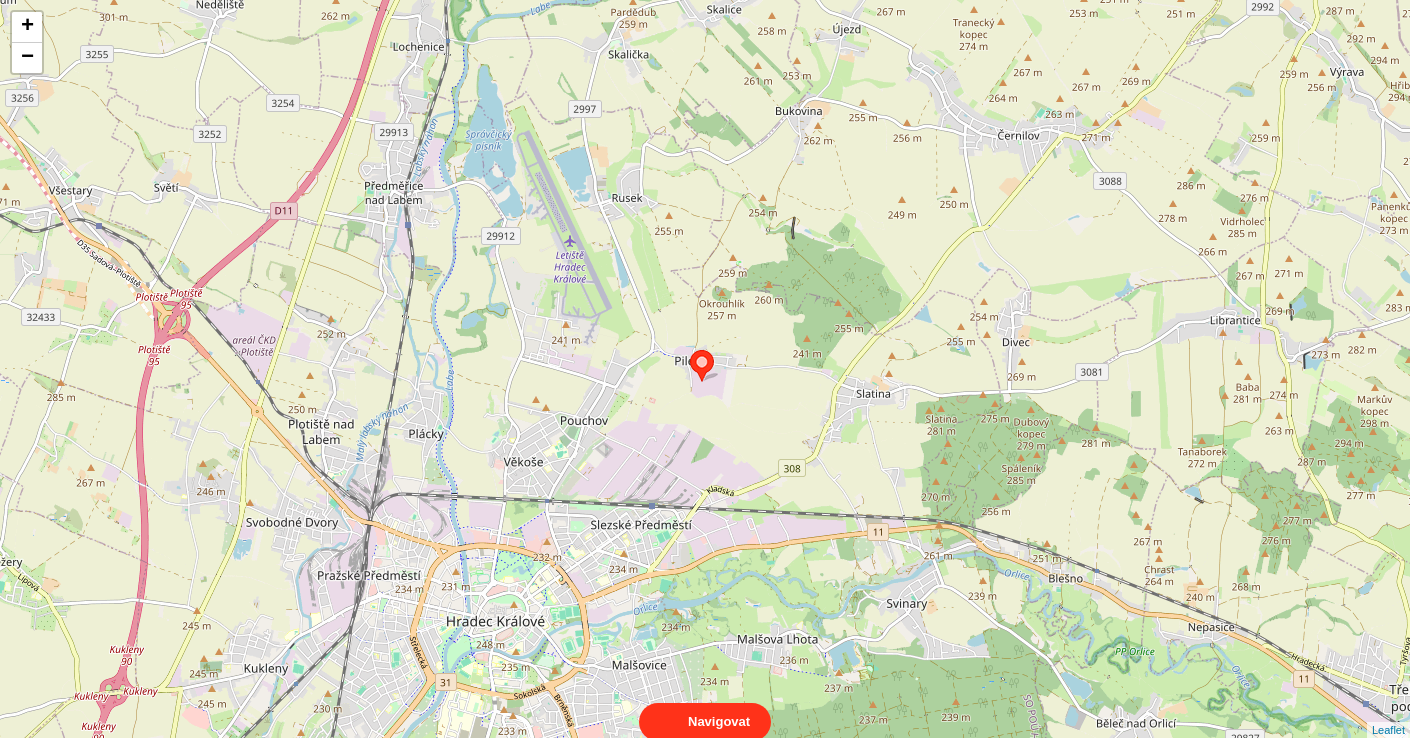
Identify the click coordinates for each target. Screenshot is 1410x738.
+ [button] (27, 27)
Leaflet (1388, 712)
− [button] (27, 58)
